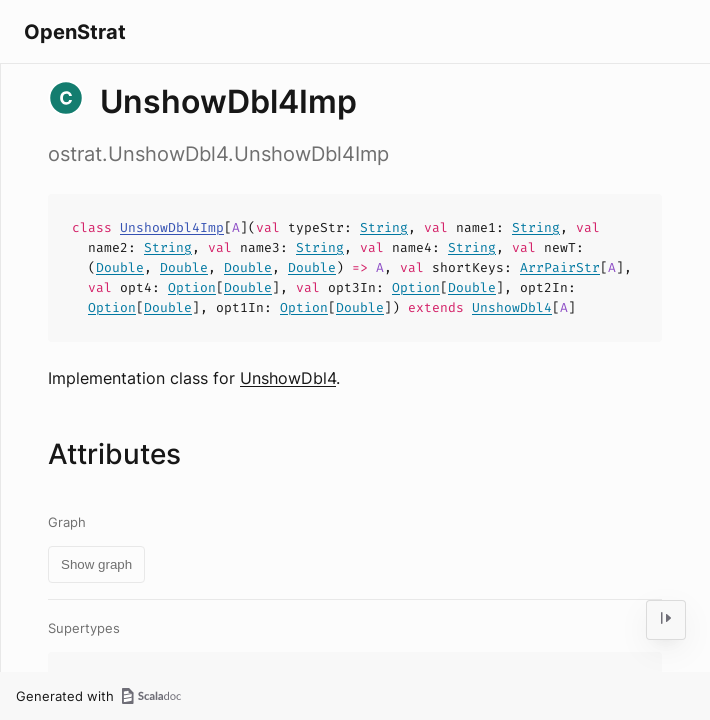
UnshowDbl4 (512, 307)
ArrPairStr (560, 267)
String (384, 227)
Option (192, 287)
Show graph (96, 564)
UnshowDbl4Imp (172, 227)
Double (120, 267)
